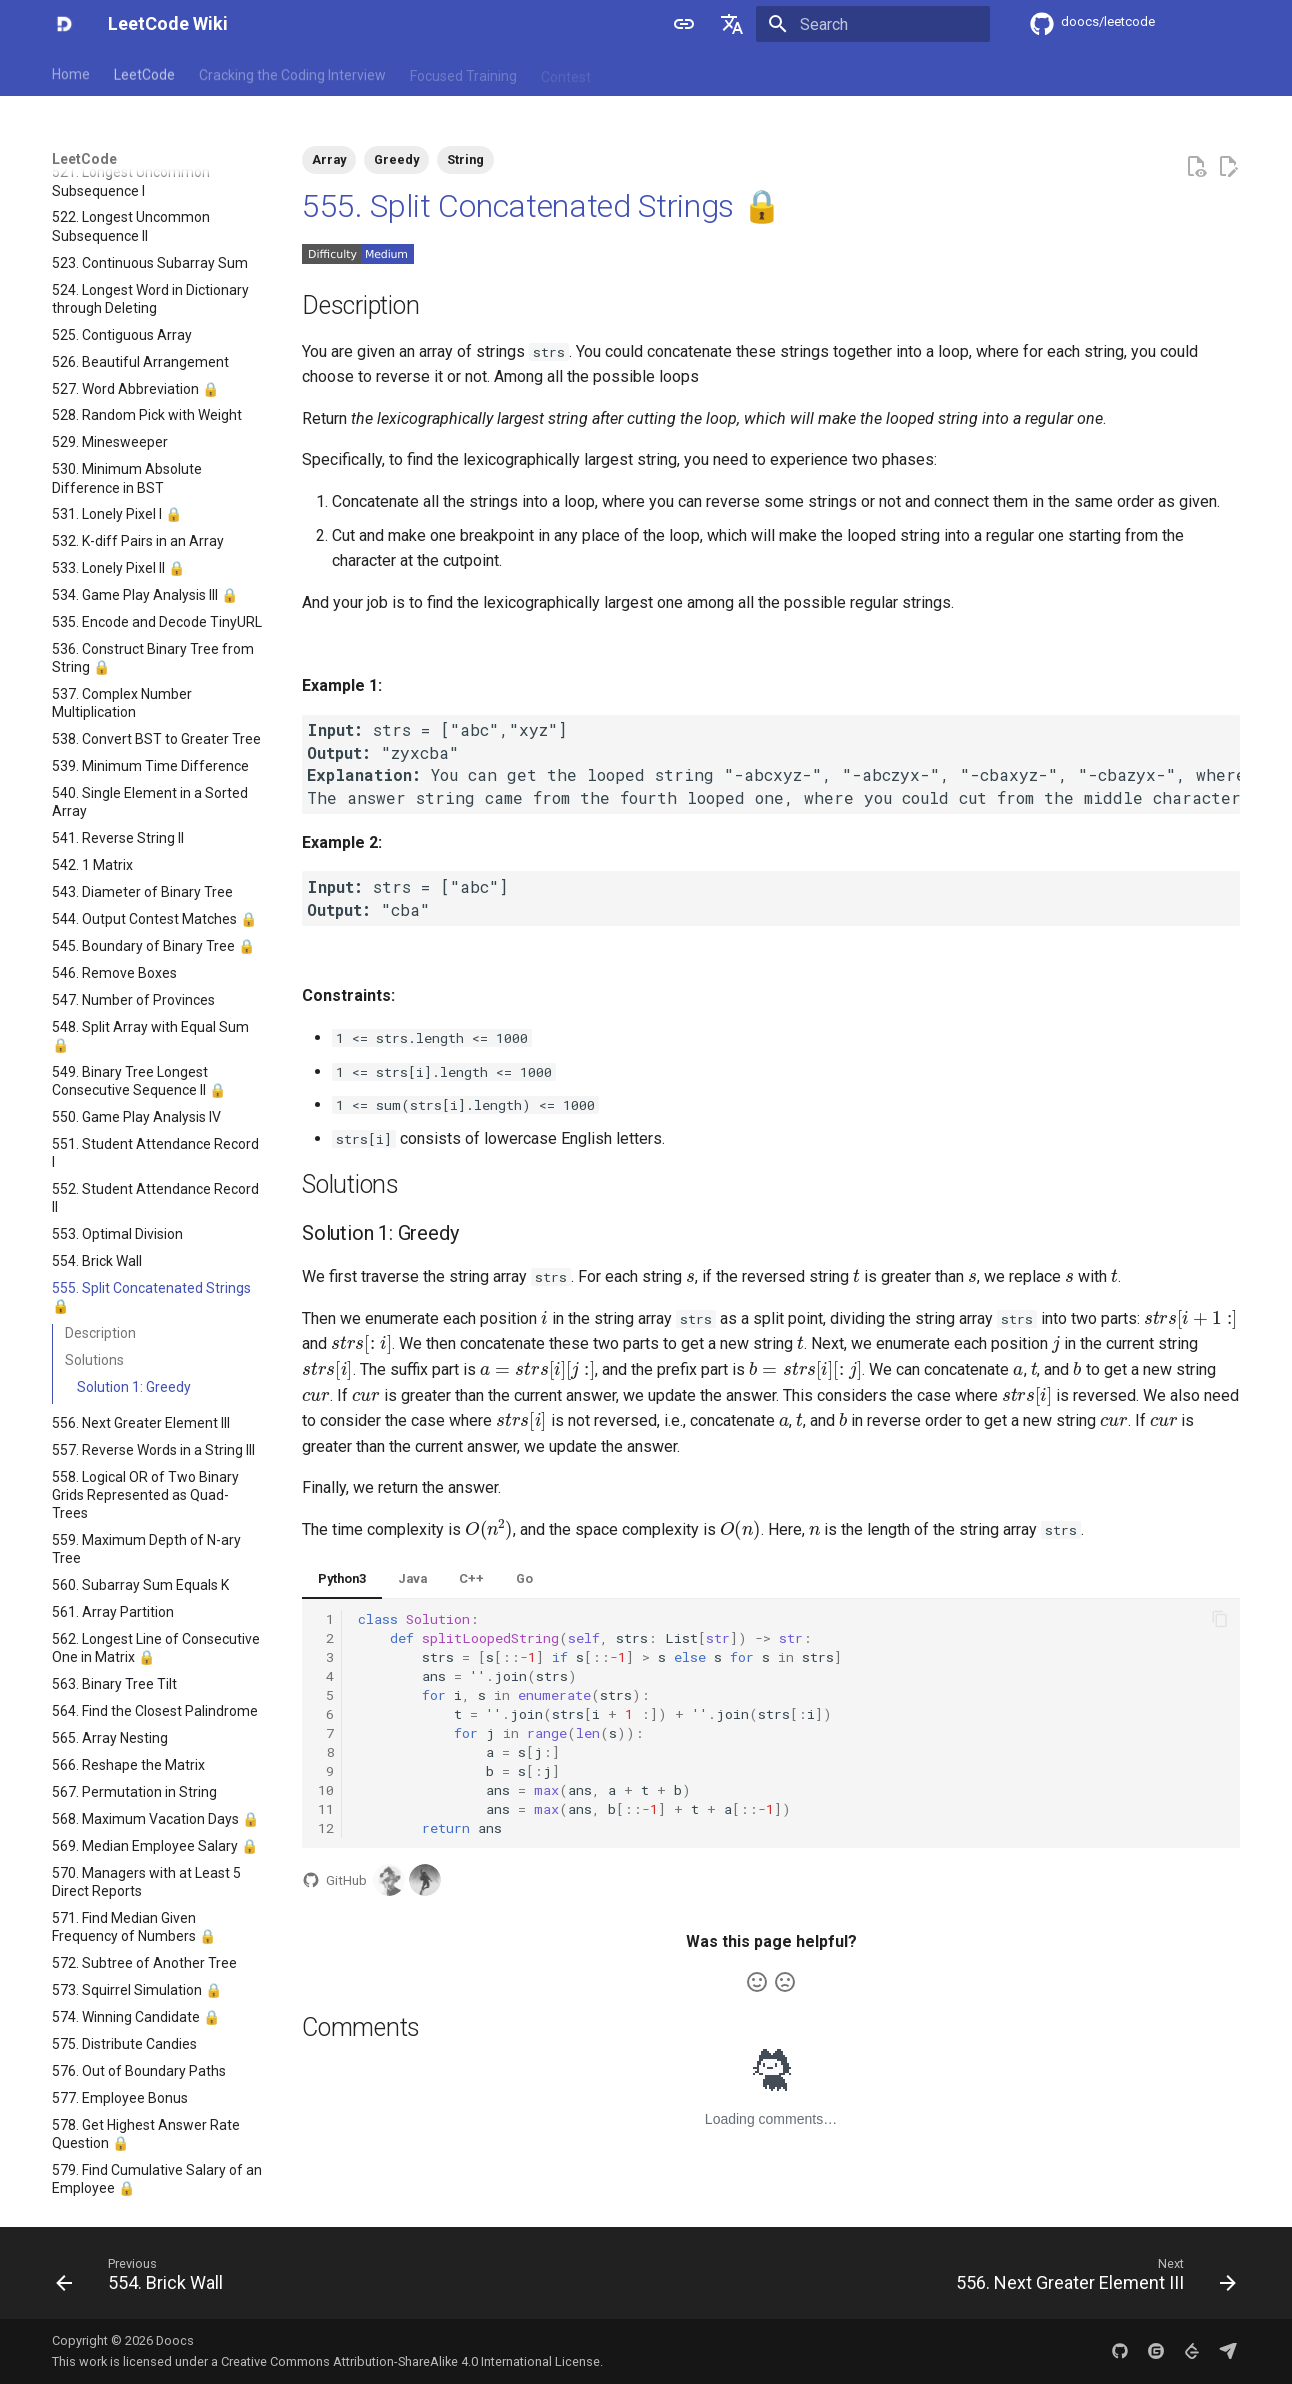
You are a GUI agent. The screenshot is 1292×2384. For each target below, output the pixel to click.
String (465, 159)
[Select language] (732, 24)
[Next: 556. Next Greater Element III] (1090, 2279)
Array (329, 159)
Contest (566, 73)
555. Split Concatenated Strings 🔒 (541, 206)
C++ (471, 1578)
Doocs (175, 2340)
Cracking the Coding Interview (292, 73)
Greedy (396, 159)
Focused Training (463, 73)
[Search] (873, 24)
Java (412, 1578)
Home (71, 73)
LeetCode (144, 73)
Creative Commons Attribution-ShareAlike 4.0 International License (410, 2361)
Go (524, 1578)
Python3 (342, 1578)
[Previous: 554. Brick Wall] (145, 2279)
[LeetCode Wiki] (64, 24)
